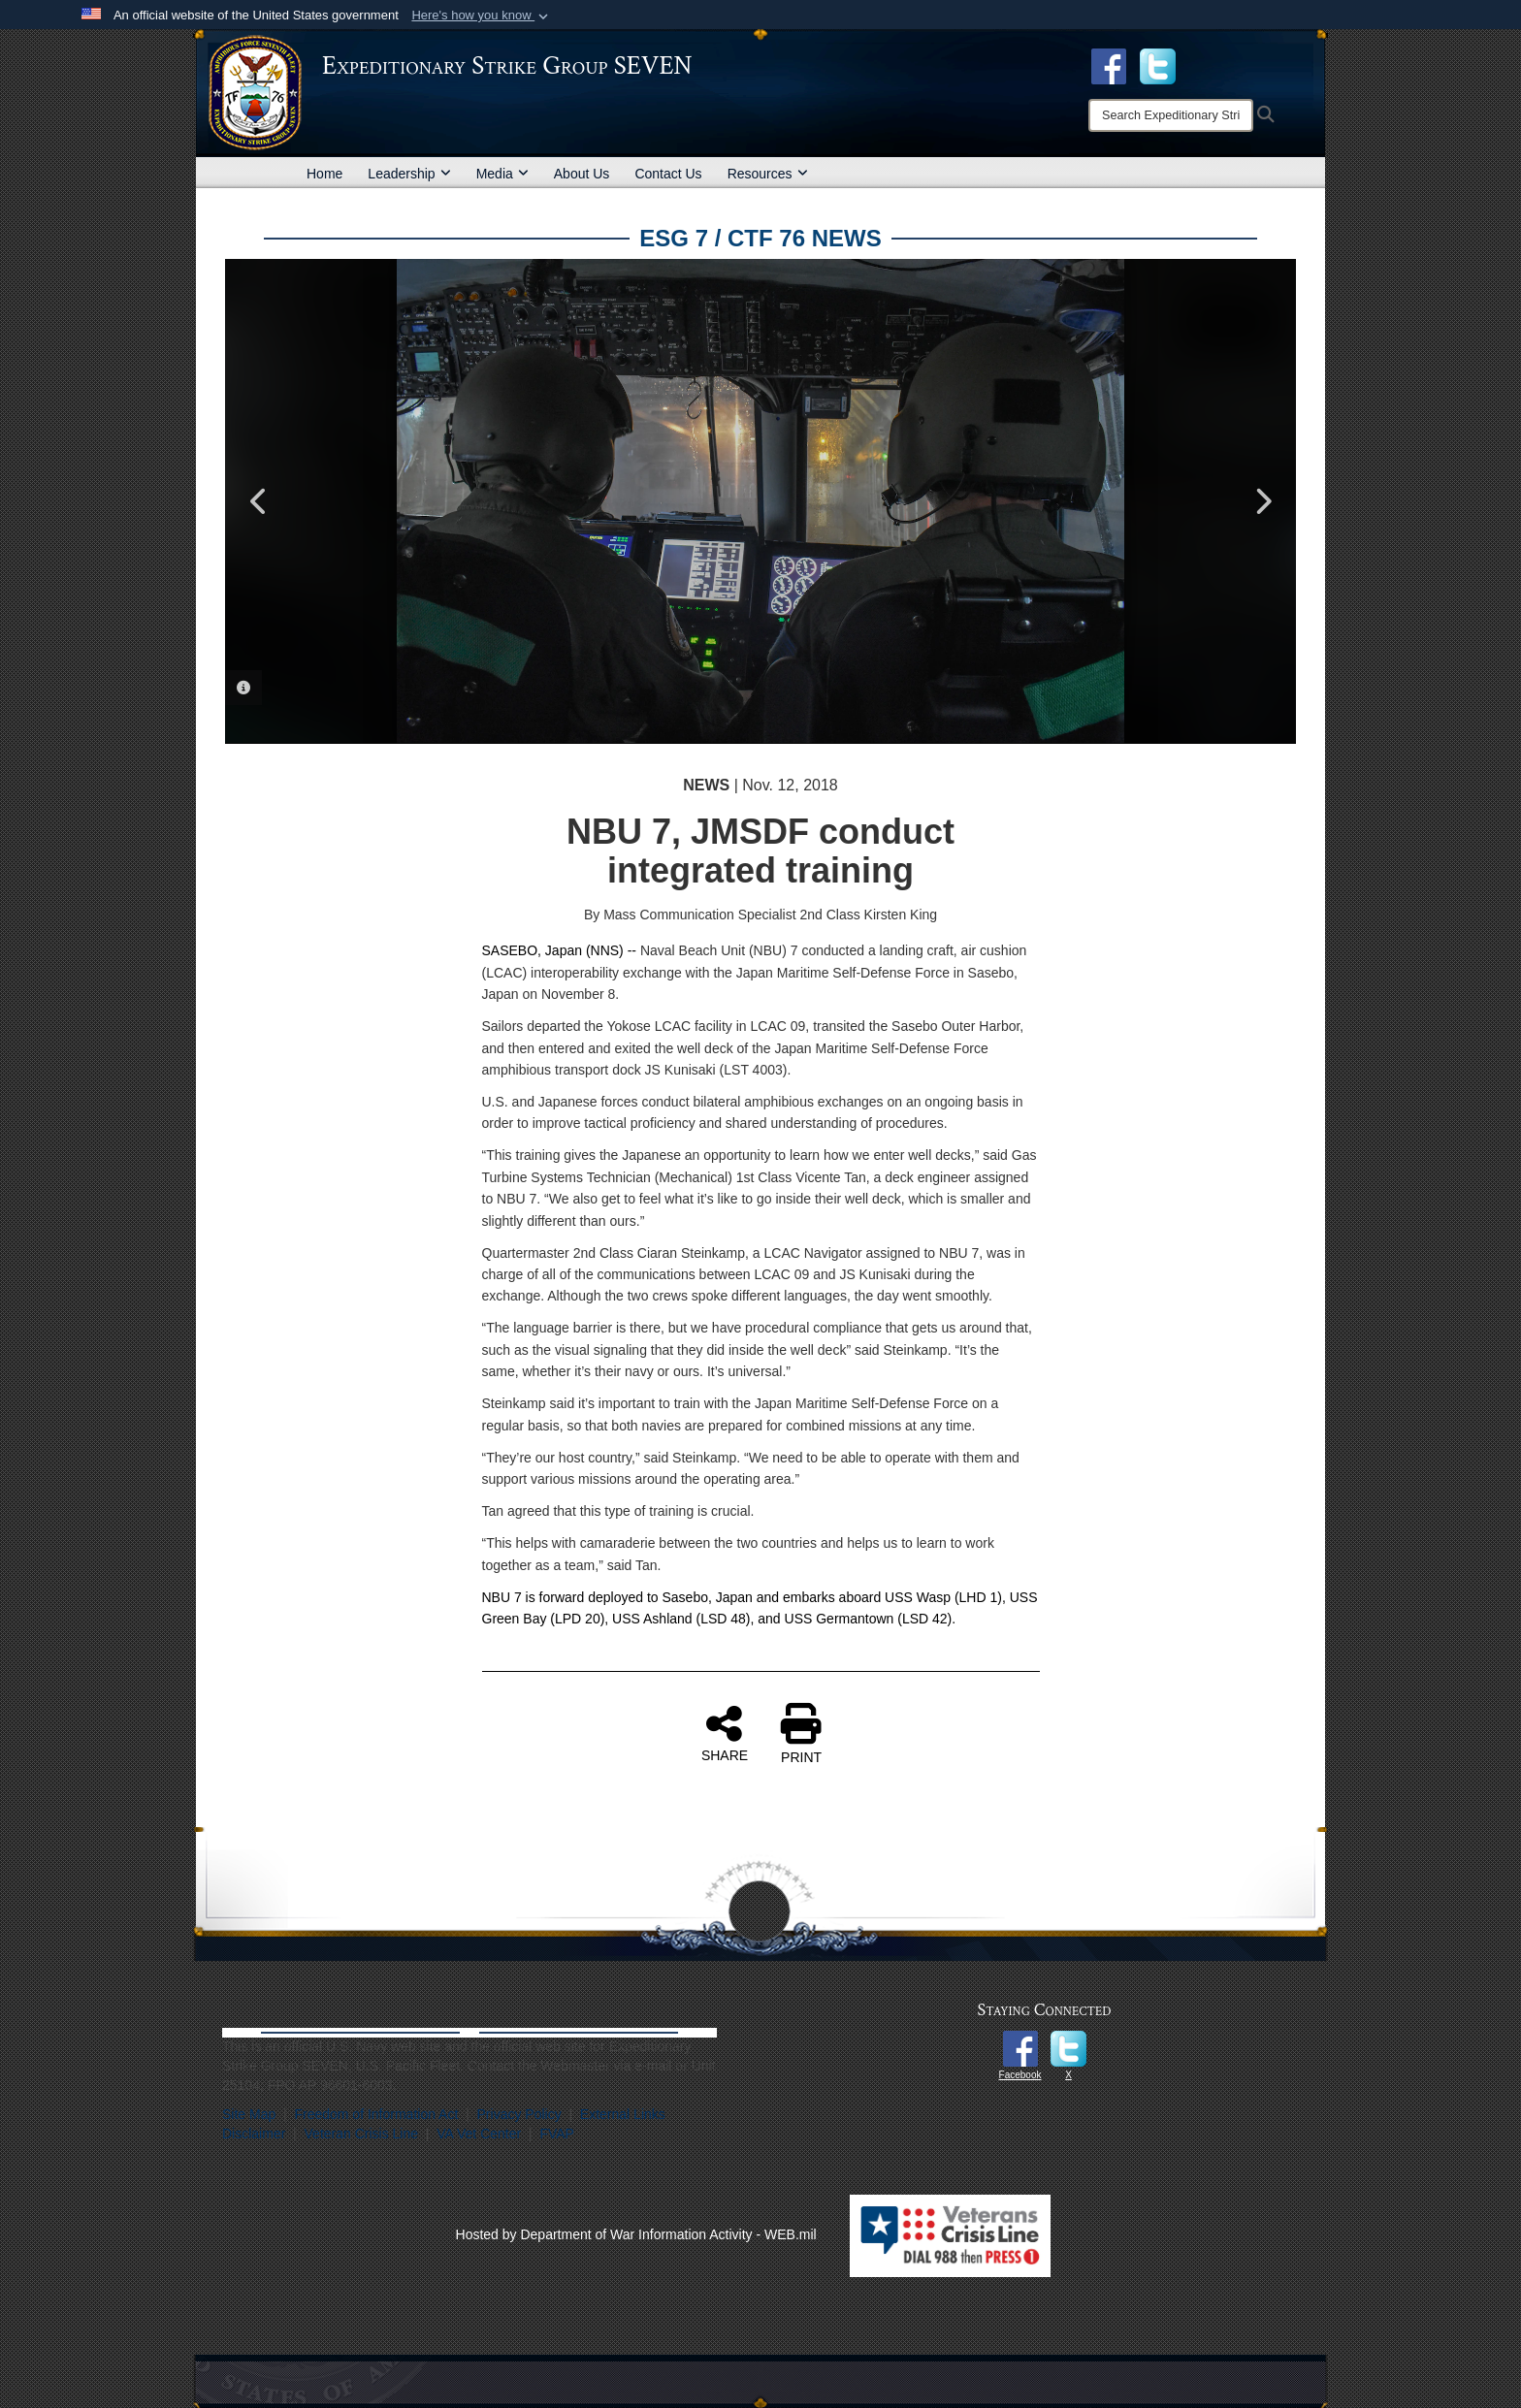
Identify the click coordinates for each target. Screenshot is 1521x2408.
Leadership (409, 173)
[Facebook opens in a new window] (1108, 65)
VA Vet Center (479, 2133)
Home (324, 173)
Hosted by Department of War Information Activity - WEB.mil (636, 2234)
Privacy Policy (519, 2114)
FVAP (556, 2133)
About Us (582, 173)
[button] (481, 15)
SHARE (724, 1733)
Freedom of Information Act (376, 2114)
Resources (768, 173)
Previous (259, 501)
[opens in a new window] (1158, 65)
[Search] (1170, 115)
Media (502, 173)
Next (1262, 501)
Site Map (248, 2114)
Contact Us (667, 173)
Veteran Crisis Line (362, 2133)
